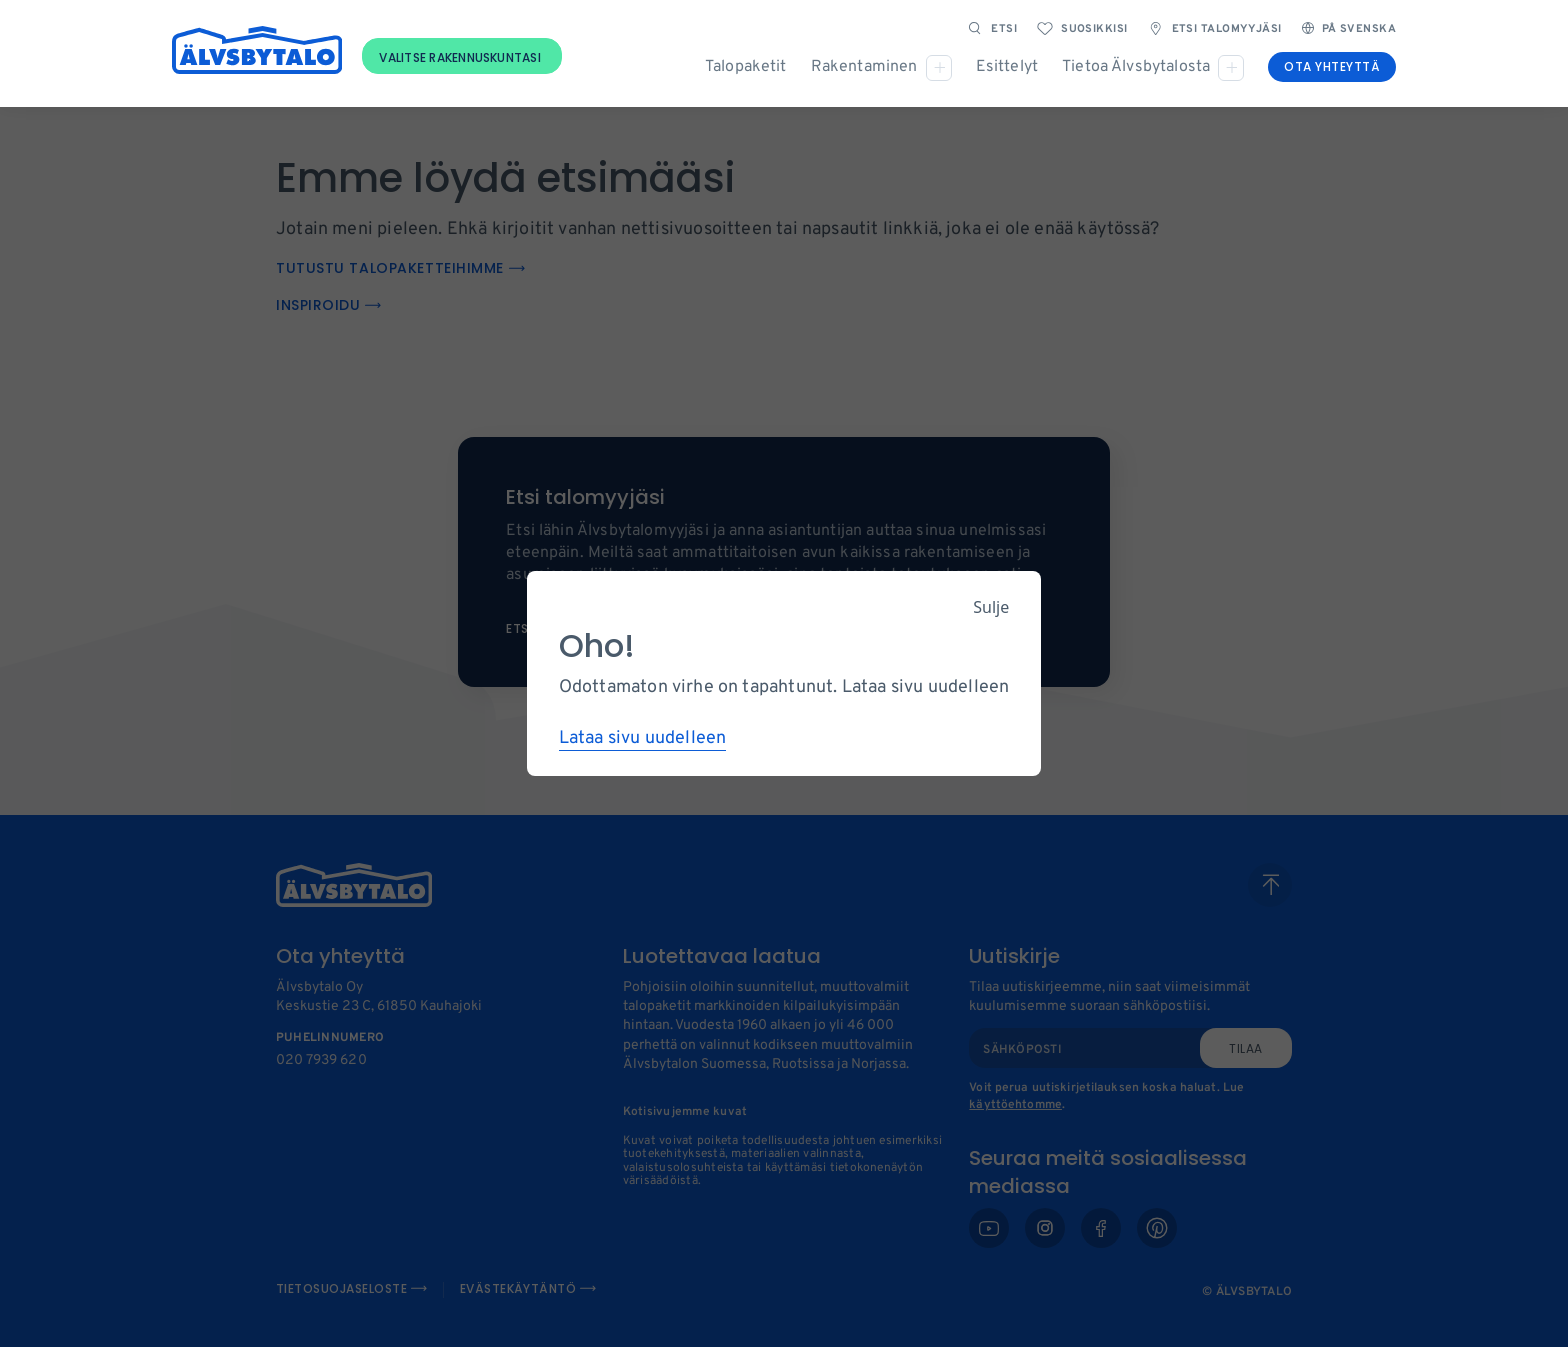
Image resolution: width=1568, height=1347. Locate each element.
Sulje (991, 607)
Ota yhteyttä (1332, 66)
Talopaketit (746, 67)
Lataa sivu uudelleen (643, 738)
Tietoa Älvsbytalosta (1136, 67)
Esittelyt (1007, 67)
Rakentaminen (864, 67)
